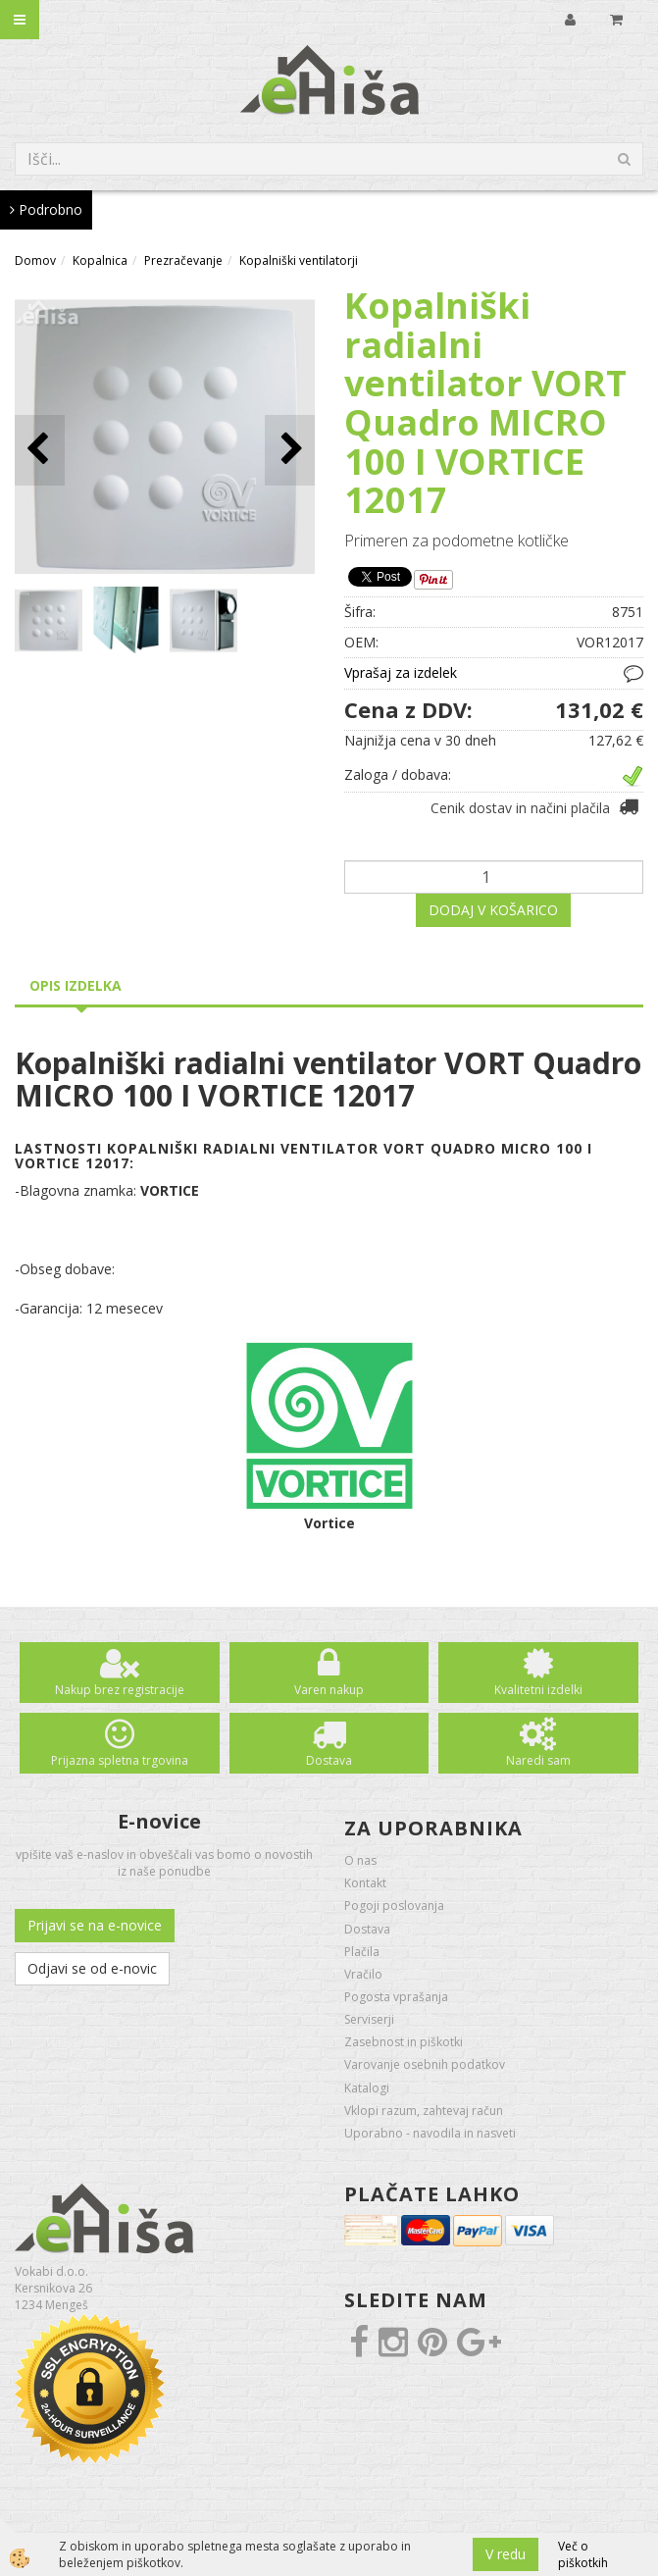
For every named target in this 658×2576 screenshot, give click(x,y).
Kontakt (365, 1883)
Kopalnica (100, 260)
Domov (35, 260)
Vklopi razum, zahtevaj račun (423, 2110)
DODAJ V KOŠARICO (493, 910)
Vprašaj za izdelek (400, 672)
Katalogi (366, 2088)
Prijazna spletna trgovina (119, 1760)
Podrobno (46, 209)
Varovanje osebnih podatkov (424, 2064)
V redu (505, 2554)
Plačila (362, 1951)
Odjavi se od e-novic (92, 1968)
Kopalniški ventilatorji (298, 260)
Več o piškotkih (583, 2554)
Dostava (329, 1760)
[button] (290, 450)
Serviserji (369, 2019)
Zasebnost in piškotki (403, 2042)
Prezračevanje (183, 260)
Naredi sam (538, 1760)
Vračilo (363, 1974)
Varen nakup (329, 1689)
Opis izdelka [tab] (75, 985)
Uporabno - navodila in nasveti (430, 2133)
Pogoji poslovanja (394, 1905)
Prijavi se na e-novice (94, 1925)
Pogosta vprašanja (396, 1996)
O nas (360, 1860)
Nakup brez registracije (119, 1689)
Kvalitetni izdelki (538, 1689)
